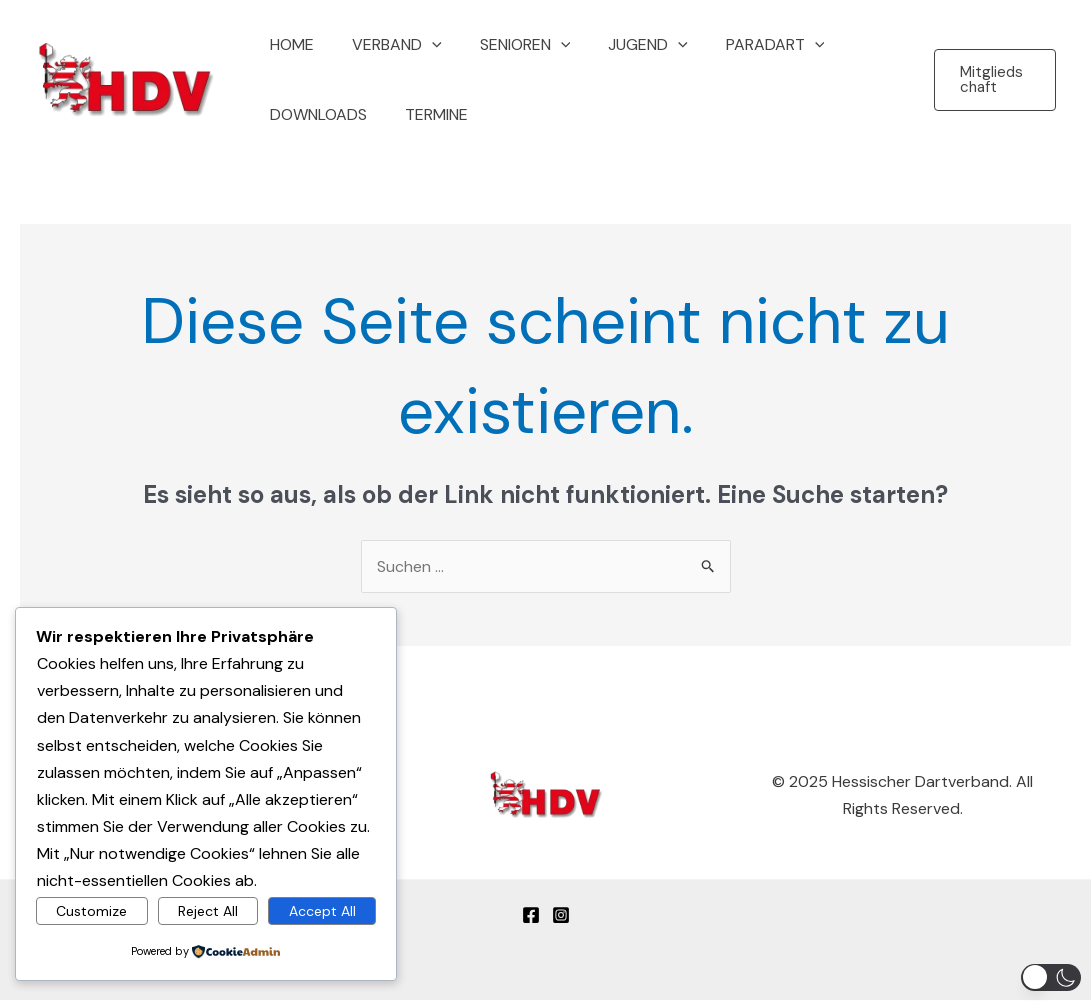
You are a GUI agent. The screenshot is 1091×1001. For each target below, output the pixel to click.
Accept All (322, 911)
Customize (91, 911)
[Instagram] (561, 915)
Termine (427, 114)
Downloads (315, 114)
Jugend (627, 45)
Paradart (748, 45)
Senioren (510, 45)
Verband (388, 45)
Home (289, 44)
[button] (423, 45)
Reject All (208, 911)
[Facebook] (531, 915)
